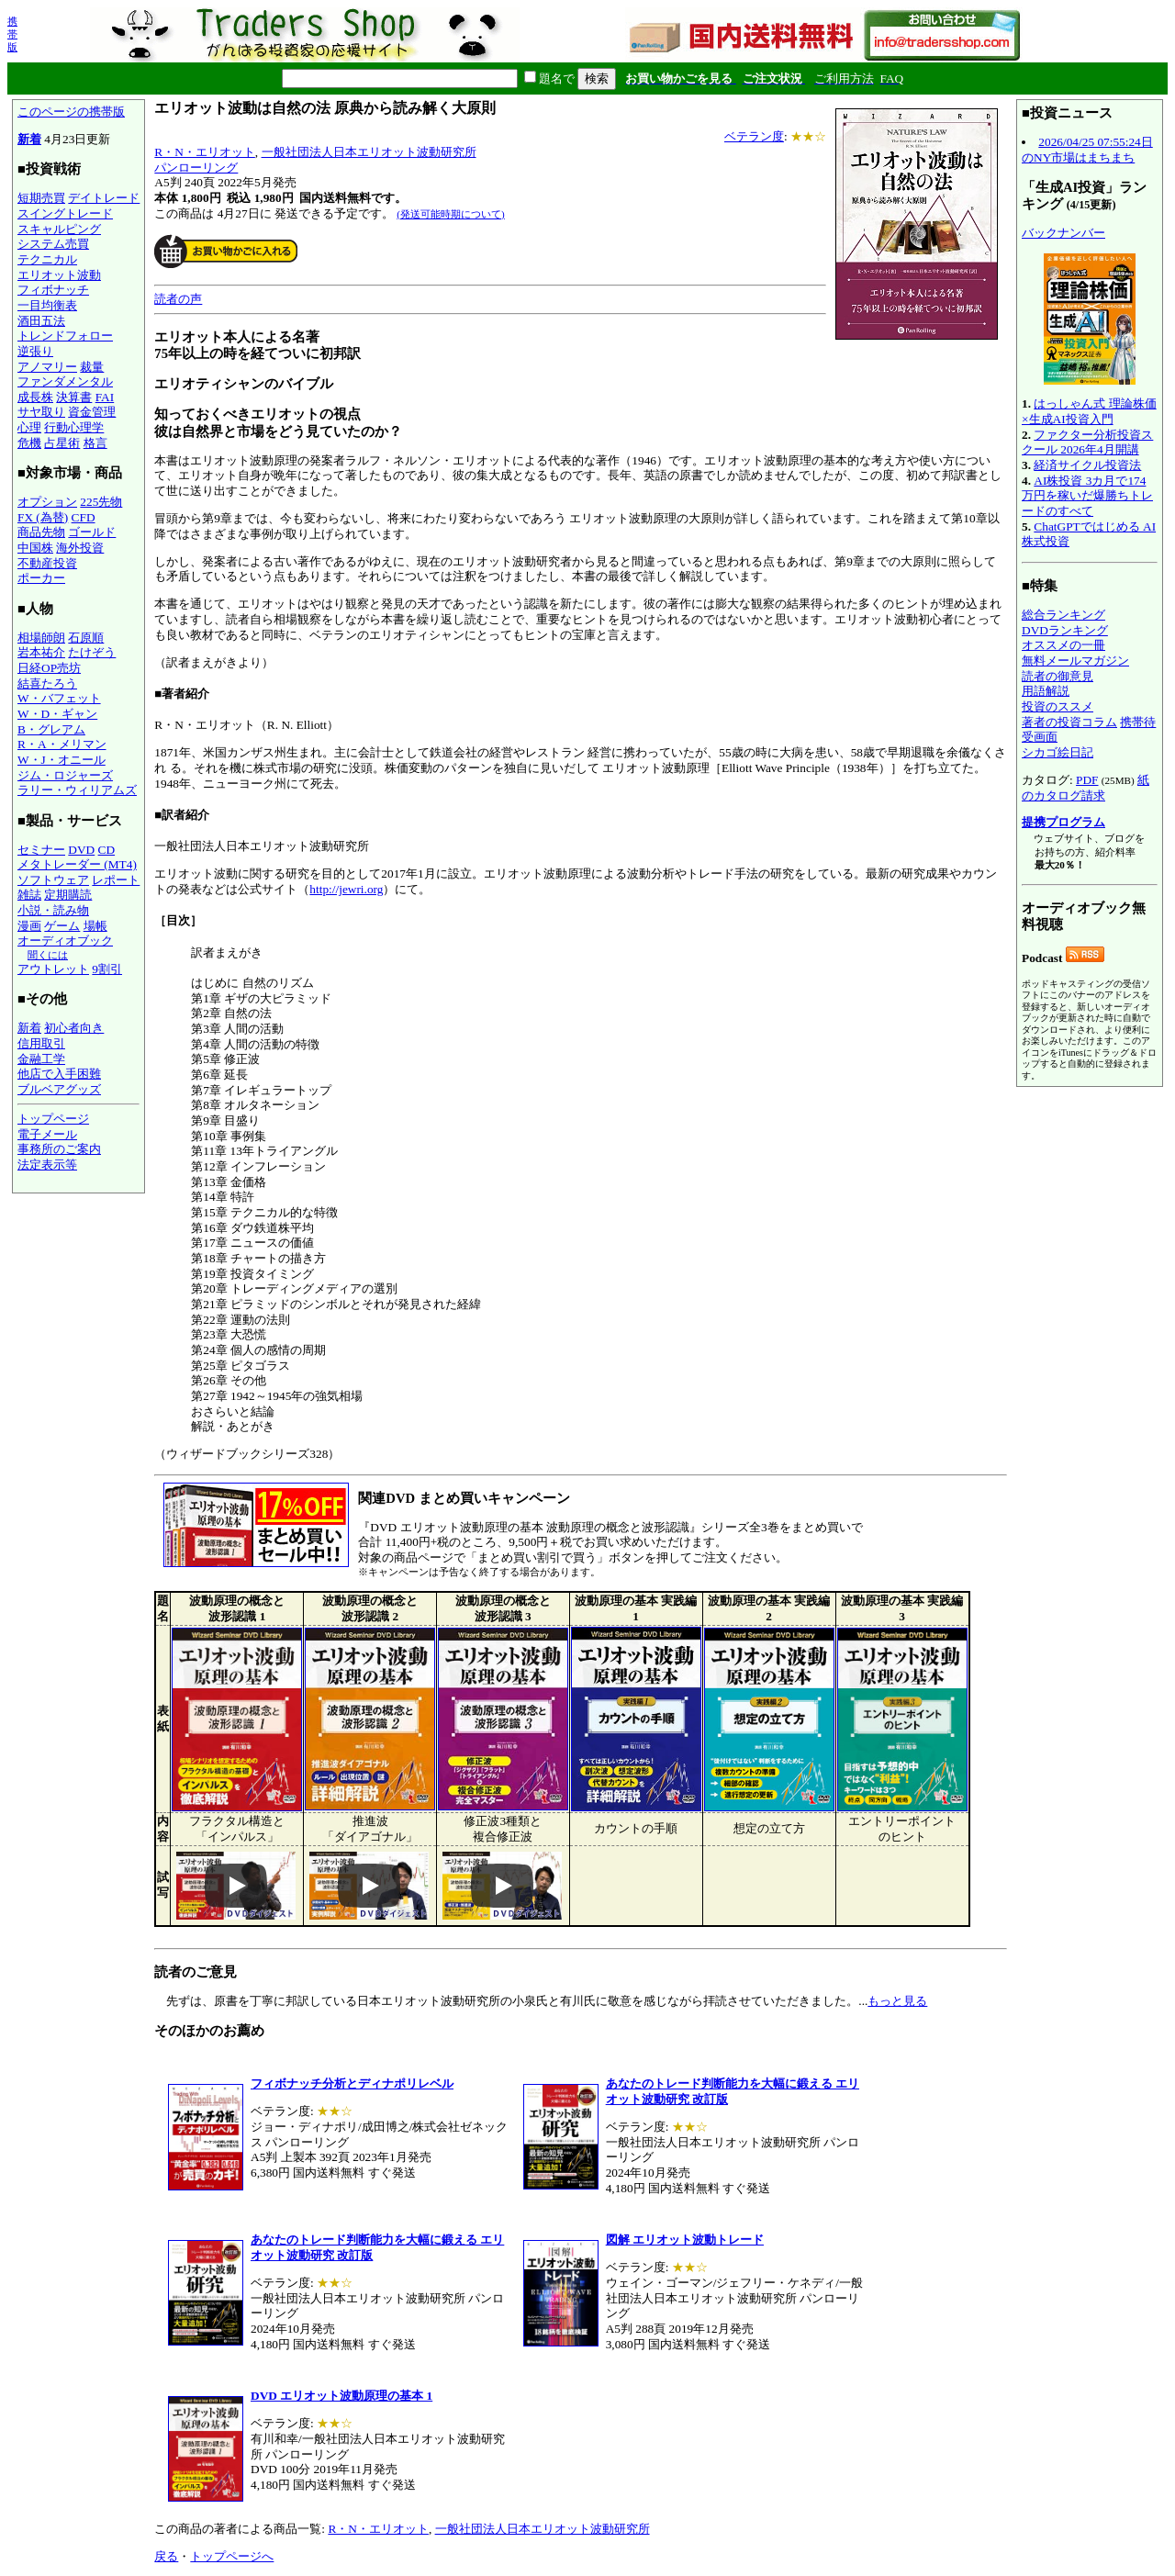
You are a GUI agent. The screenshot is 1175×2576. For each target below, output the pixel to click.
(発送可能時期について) (450, 213)
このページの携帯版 (71, 111)
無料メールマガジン (1075, 660)
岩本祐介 (41, 652)
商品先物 (41, 532)
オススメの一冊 (1063, 645)
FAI (105, 397)
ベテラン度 (754, 136)
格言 (95, 443)
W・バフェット (59, 698)
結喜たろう (47, 683)
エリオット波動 (59, 275)
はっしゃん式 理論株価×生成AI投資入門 (1089, 411)
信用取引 (41, 1043)
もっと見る (897, 2001)
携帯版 (12, 34)
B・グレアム (51, 729)
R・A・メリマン (61, 744)
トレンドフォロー (65, 335)
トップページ (53, 1119)
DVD (81, 850)
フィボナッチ (53, 290)
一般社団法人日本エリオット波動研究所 (369, 152)
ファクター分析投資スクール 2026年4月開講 (1087, 442)
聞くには (48, 954)
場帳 (95, 926)
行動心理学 (74, 427)
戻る (166, 2556)
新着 (29, 139)
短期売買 (41, 198)
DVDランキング (1065, 630)
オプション (47, 502)
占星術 (62, 443)
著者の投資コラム (1069, 722)
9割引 (107, 969)
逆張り (35, 351)
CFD (83, 517)
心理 (29, 427)
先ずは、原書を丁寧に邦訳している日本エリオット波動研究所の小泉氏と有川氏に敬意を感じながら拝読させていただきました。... (580, 1799)
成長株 (35, 397)
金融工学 (41, 1059)
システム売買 (53, 244)
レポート (116, 880)
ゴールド (92, 532)
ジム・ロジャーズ (65, 775)
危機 (29, 443)
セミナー (41, 850)
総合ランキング (1063, 615)
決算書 (74, 397)
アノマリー (47, 367)
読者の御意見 (1057, 676)
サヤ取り (41, 412)
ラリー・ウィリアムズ (77, 790)
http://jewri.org (346, 889)
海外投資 (80, 547)
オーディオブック (65, 940)
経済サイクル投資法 (1087, 465)
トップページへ (232, 2556)
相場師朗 (41, 637)
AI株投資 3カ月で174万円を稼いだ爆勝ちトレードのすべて (1087, 496)
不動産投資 (47, 563)
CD (107, 850)
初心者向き (74, 1028)
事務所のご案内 (59, 1149)
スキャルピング (59, 229)
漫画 (29, 926)
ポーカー (41, 578)
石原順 (86, 637)
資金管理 (92, 412)
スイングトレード (65, 213)
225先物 (101, 502)
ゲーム (62, 926)
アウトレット (53, 969)
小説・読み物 (53, 910)
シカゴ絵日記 (1057, 752)
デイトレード (104, 198)
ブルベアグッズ (59, 1089)
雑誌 (29, 895)
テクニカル (47, 259)
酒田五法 (41, 321)
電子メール (47, 1134)
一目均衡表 (47, 305)
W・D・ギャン (57, 714)
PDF (1087, 780)
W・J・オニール (61, 760)
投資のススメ (1057, 706)
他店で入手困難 (59, 1074)
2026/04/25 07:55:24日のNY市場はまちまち (1087, 149)
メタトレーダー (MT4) (77, 864)
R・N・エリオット (204, 152)
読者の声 (178, 299)
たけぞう (92, 652)
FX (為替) (42, 517)
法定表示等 (47, 1164)
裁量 (92, 367)
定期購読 (68, 895)
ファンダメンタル (65, 381)
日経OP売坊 (49, 668)
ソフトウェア (53, 880)
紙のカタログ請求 (1085, 787)
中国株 (35, 547)
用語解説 (1045, 691)
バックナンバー (1063, 233)
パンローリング (196, 167)
